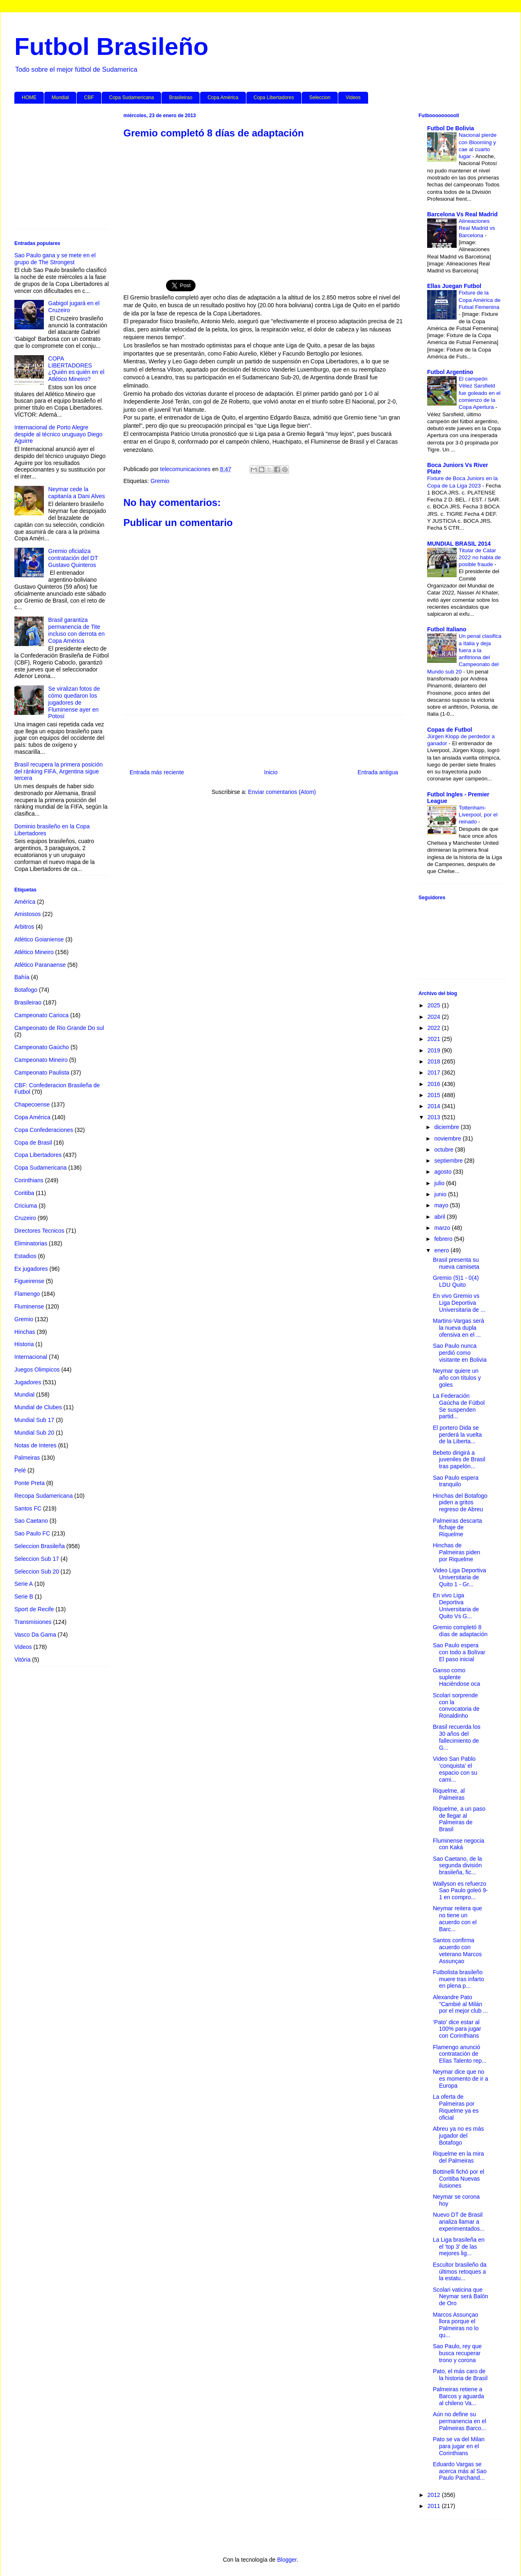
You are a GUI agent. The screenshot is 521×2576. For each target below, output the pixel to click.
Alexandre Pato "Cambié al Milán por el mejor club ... (460, 2004)
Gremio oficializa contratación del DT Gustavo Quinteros (73, 558)
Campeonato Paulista (41, 1072)
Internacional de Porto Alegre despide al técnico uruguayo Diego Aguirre (58, 434)
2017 (435, 1072)
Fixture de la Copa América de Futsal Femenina (480, 300)
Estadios (25, 1256)
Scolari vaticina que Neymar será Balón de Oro (460, 2296)
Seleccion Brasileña (39, 1546)
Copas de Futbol (449, 729)
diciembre (447, 1127)
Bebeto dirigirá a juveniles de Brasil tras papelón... (459, 1459)
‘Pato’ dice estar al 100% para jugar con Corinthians (457, 2029)
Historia (24, 1344)
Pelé (20, 1470)
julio (440, 1183)
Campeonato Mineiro (41, 1060)
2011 (435, 2506)
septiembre (449, 1160)
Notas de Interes (35, 1445)
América (24, 901)
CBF (89, 97)
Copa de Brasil (33, 1142)
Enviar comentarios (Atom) (282, 792)
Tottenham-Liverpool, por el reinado (478, 815)
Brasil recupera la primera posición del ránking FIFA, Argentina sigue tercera (58, 771)
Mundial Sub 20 (34, 1432)
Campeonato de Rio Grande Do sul (59, 1028)
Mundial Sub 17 (34, 1420)
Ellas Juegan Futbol (454, 286)
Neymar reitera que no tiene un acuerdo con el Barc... (457, 1918)
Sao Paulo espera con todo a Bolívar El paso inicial (459, 1652)
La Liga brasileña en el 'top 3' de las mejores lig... (459, 2246)
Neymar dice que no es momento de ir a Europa (460, 2078)
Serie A (23, 1584)
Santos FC (27, 1508)
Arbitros (24, 926)
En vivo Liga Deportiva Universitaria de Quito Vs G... (456, 1605)
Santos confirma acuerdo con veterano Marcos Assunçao (457, 1950)
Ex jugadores (31, 1268)
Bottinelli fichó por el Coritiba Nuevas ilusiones (458, 2178)
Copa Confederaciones (43, 1130)
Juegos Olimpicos (37, 1369)
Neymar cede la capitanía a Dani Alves (76, 492)
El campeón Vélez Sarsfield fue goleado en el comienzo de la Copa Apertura (480, 393)
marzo (443, 1228)
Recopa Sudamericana (43, 1495)
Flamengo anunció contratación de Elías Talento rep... (460, 2054)
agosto (443, 1171)
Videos (353, 97)
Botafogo (25, 989)
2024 (435, 1017)
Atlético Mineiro (34, 952)
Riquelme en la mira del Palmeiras (458, 2157)
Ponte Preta (29, 1483)
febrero (444, 1239)
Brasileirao (180, 97)
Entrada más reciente (157, 772)
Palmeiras (27, 1457)
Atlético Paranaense (40, 964)
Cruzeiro (25, 1218)
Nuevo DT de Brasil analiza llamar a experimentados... (459, 2221)
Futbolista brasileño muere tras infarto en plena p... (458, 1979)
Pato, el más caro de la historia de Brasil (460, 2374)
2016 (435, 1084)
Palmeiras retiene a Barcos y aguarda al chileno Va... (458, 2396)
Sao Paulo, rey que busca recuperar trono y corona (457, 2353)
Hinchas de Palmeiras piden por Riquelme (456, 1552)
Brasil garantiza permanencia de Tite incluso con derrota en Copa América (76, 630)
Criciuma (25, 1205)
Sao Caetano (31, 1520)
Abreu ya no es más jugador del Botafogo (458, 2135)
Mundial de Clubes (38, 1407)
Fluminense (29, 1306)
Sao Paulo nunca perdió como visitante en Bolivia (460, 1352)
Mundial (60, 97)
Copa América (222, 97)
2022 (435, 1028)
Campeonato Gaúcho (41, 1047)
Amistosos (27, 914)
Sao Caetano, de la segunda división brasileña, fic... (457, 1865)
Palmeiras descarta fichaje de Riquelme (457, 1527)
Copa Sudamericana (131, 97)
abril (440, 1216)
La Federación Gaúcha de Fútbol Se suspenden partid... (459, 1406)
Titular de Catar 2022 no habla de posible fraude (480, 557)
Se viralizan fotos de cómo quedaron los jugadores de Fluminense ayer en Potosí (74, 702)
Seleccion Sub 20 (36, 1571)
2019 (435, 1050)
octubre (444, 1149)
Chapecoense (32, 1104)
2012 (435, 2495)
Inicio (271, 772)
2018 (435, 1061)
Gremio (159, 481)
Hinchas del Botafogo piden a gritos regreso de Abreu (460, 1502)
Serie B (23, 1596)
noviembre (448, 1138)
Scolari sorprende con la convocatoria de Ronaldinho (456, 1705)
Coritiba (24, 1193)
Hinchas (24, 1332)
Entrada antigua (377, 772)
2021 (435, 1039)
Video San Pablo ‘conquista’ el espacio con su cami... (455, 1768)
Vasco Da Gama (35, 1634)
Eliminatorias (30, 1243)
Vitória (22, 1659)
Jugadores (27, 1382)
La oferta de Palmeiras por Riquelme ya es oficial (456, 2106)
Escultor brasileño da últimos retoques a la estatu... (460, 2271)
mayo (442, 1205)
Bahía (22, 977)
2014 (435, 1106)
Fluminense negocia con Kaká (458, 1844)
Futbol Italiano (446, 629)
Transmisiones (33, 1622)
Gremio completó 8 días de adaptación (460, 1630)
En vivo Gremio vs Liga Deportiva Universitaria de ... (459, 1303)
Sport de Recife (34, 1609)
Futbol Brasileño (111, 46)
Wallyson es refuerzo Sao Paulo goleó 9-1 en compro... (460, 1890)
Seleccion (319, 97)
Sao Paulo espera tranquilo (455, 1481)
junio (441, 1194)
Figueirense (29, 1281)
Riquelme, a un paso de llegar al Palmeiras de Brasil (459, 1818)
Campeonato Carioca (41, 1015)
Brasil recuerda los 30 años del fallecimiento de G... (456, 1737)
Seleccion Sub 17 (36, 1559)
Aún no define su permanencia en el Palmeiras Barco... (459, 2421)
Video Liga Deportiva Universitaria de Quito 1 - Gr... (459, 1577)
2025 (435, 1005)
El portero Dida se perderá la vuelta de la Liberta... (457, 1434)
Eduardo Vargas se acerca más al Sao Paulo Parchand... (460, 2471)
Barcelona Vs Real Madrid (462, 214)
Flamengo (27, 1293)
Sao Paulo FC (32, 1533)
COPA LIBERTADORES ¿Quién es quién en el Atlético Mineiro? (76, 368)
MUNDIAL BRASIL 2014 (459, 543)
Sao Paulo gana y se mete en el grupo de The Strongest (55, 258)
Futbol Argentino (450, 372)
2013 (435, 1117)
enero (442, 1250)
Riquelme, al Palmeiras (449, 1794)
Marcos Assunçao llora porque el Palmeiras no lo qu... (456, 2324)
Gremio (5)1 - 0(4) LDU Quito (456, 1281)
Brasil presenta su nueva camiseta (456, 1263)
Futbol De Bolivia (450, 128)
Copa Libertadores (274, 97)
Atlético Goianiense (39, 939)
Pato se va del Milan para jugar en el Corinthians (459, 2446)
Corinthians (28, 1180)
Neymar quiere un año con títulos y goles (457, 1377)
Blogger (286, 2559)
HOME (29, 97)
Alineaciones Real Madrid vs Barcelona (477, 228)
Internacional (30, 1357)
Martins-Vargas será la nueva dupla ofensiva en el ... (458, 1327)
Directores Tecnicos (39, 1230)
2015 (435, 1095)
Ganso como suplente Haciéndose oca (456, 1677)
